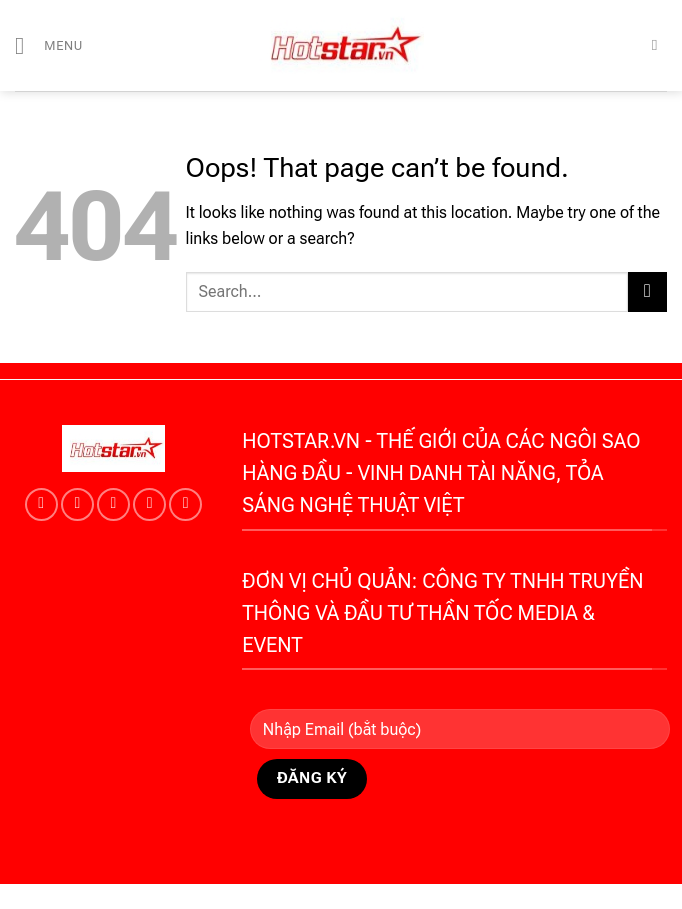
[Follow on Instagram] (41, 504)
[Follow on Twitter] (113, 504)
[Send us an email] (149, 504)
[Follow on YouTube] (185, 504)
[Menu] (49, 45)
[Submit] (647, 291)
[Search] (659, 45)
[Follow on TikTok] (77, 504)
